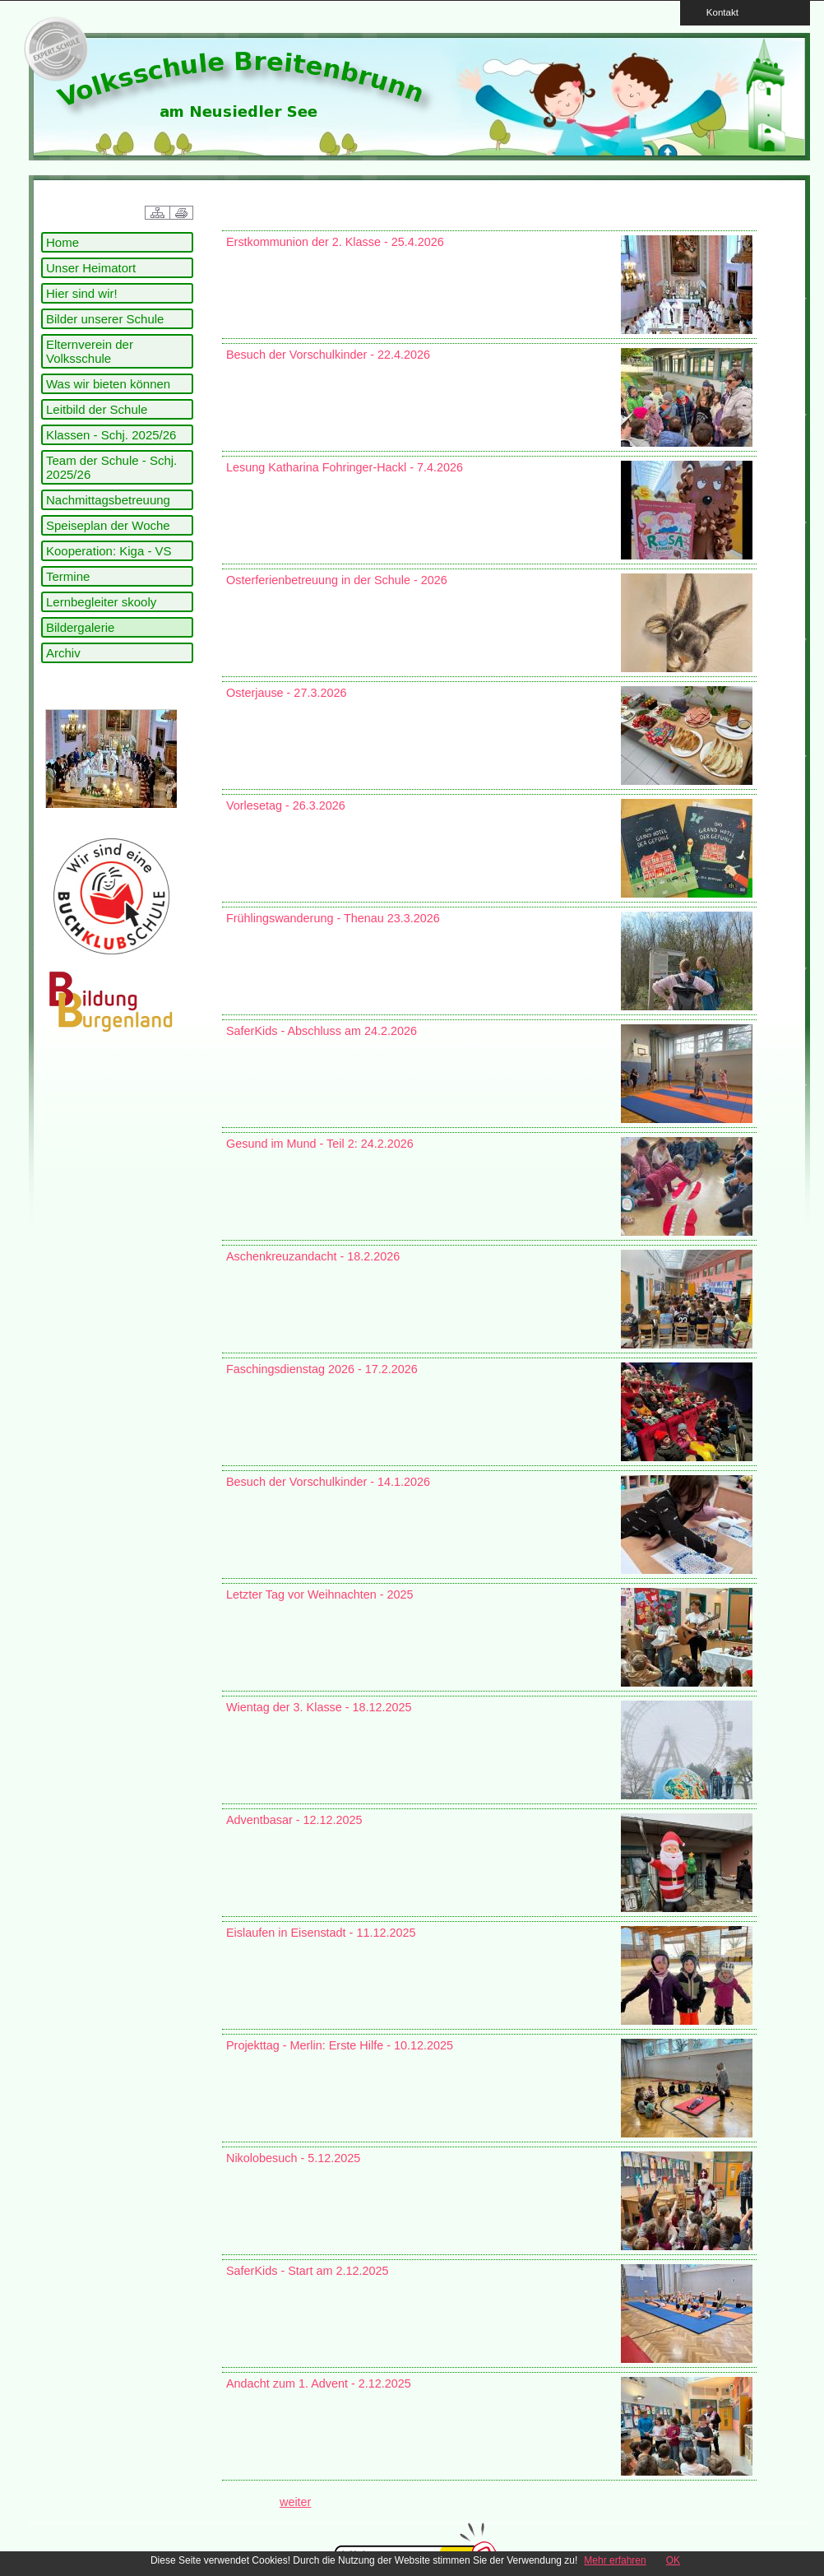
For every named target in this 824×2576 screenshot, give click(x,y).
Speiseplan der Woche (108, 525)
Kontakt (717, 11)
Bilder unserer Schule (105, 319)
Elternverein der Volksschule (89, 351)
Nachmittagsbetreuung (108, 500)
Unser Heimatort (91, 268)
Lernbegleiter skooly (101, 602)
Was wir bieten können (108, 384)
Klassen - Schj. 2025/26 (111, 435)
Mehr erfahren (615, 2560)
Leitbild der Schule (96, 409)
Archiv (63, 653)
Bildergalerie (80, 627)
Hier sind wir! (82, 293)
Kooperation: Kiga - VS (109, 551)
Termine (68, 576)
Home (62, 242)
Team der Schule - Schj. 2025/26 (111, 467)
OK (673, 2560)
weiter (295, 2502)
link (53, 49)
